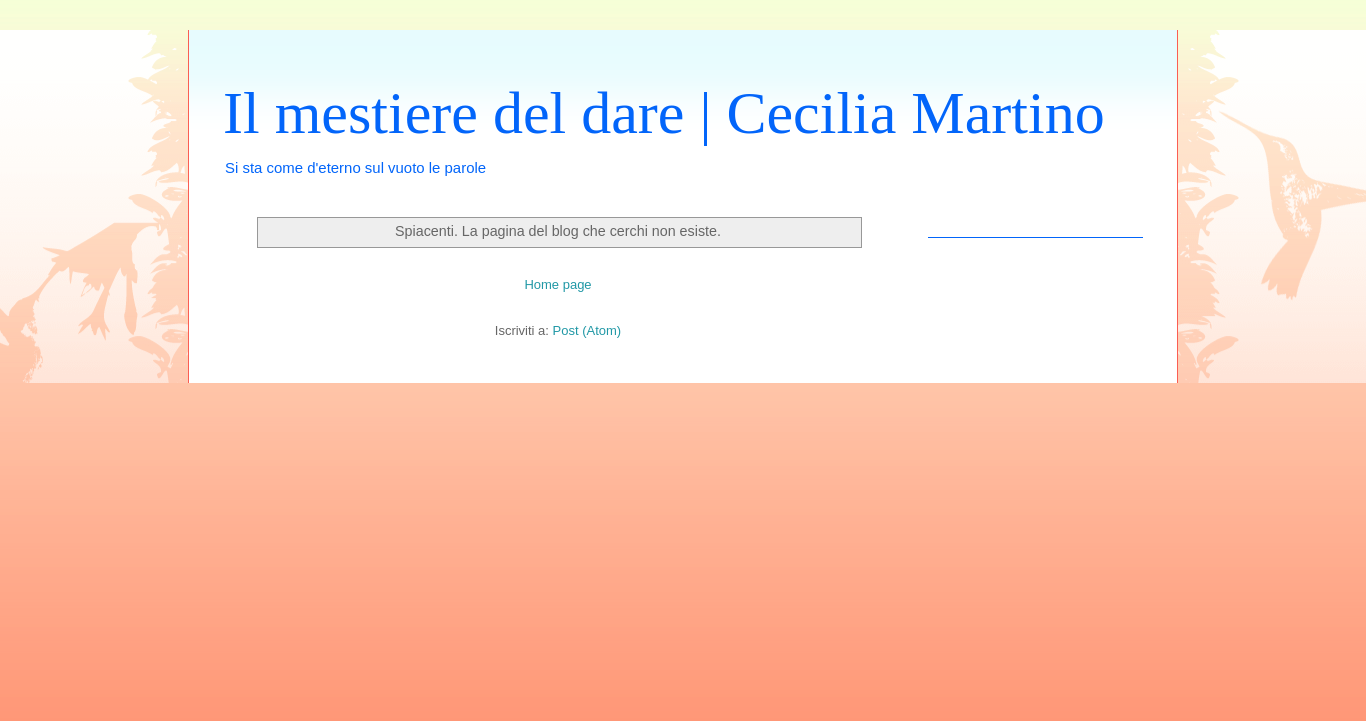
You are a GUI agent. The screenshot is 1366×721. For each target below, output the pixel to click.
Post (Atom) (587, 330)
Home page (557, 284)
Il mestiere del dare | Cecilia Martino (664, 113)
